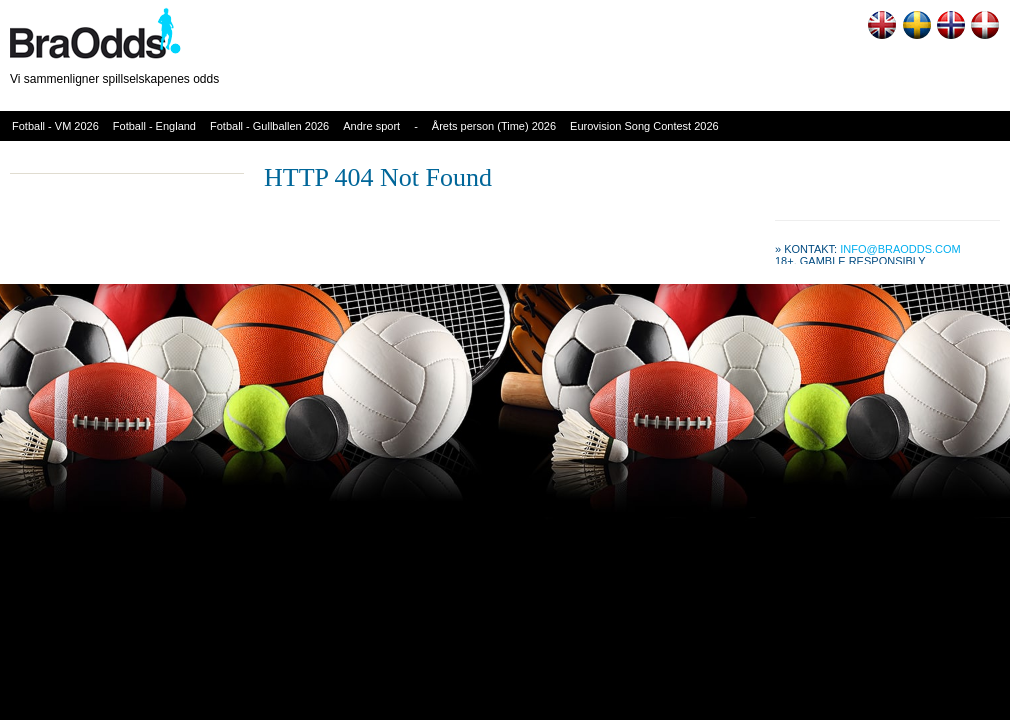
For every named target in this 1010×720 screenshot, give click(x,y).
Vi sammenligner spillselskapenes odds (114, 79)
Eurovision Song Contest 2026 (644, 126)
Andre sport (371, 126)
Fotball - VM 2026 (55, 126)
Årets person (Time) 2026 (494, 126)
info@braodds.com (900, 249)
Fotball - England (154, 126)
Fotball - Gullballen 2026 (269, 126)
